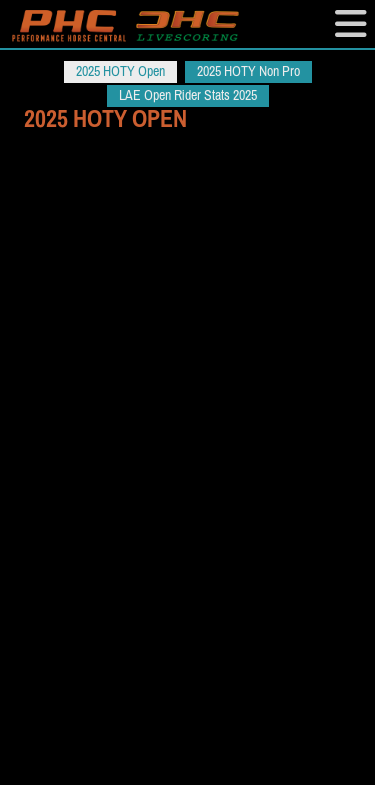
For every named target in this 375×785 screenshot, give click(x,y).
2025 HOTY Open (120, 71)
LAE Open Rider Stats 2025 (188, 95)
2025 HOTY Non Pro (248, 71)
